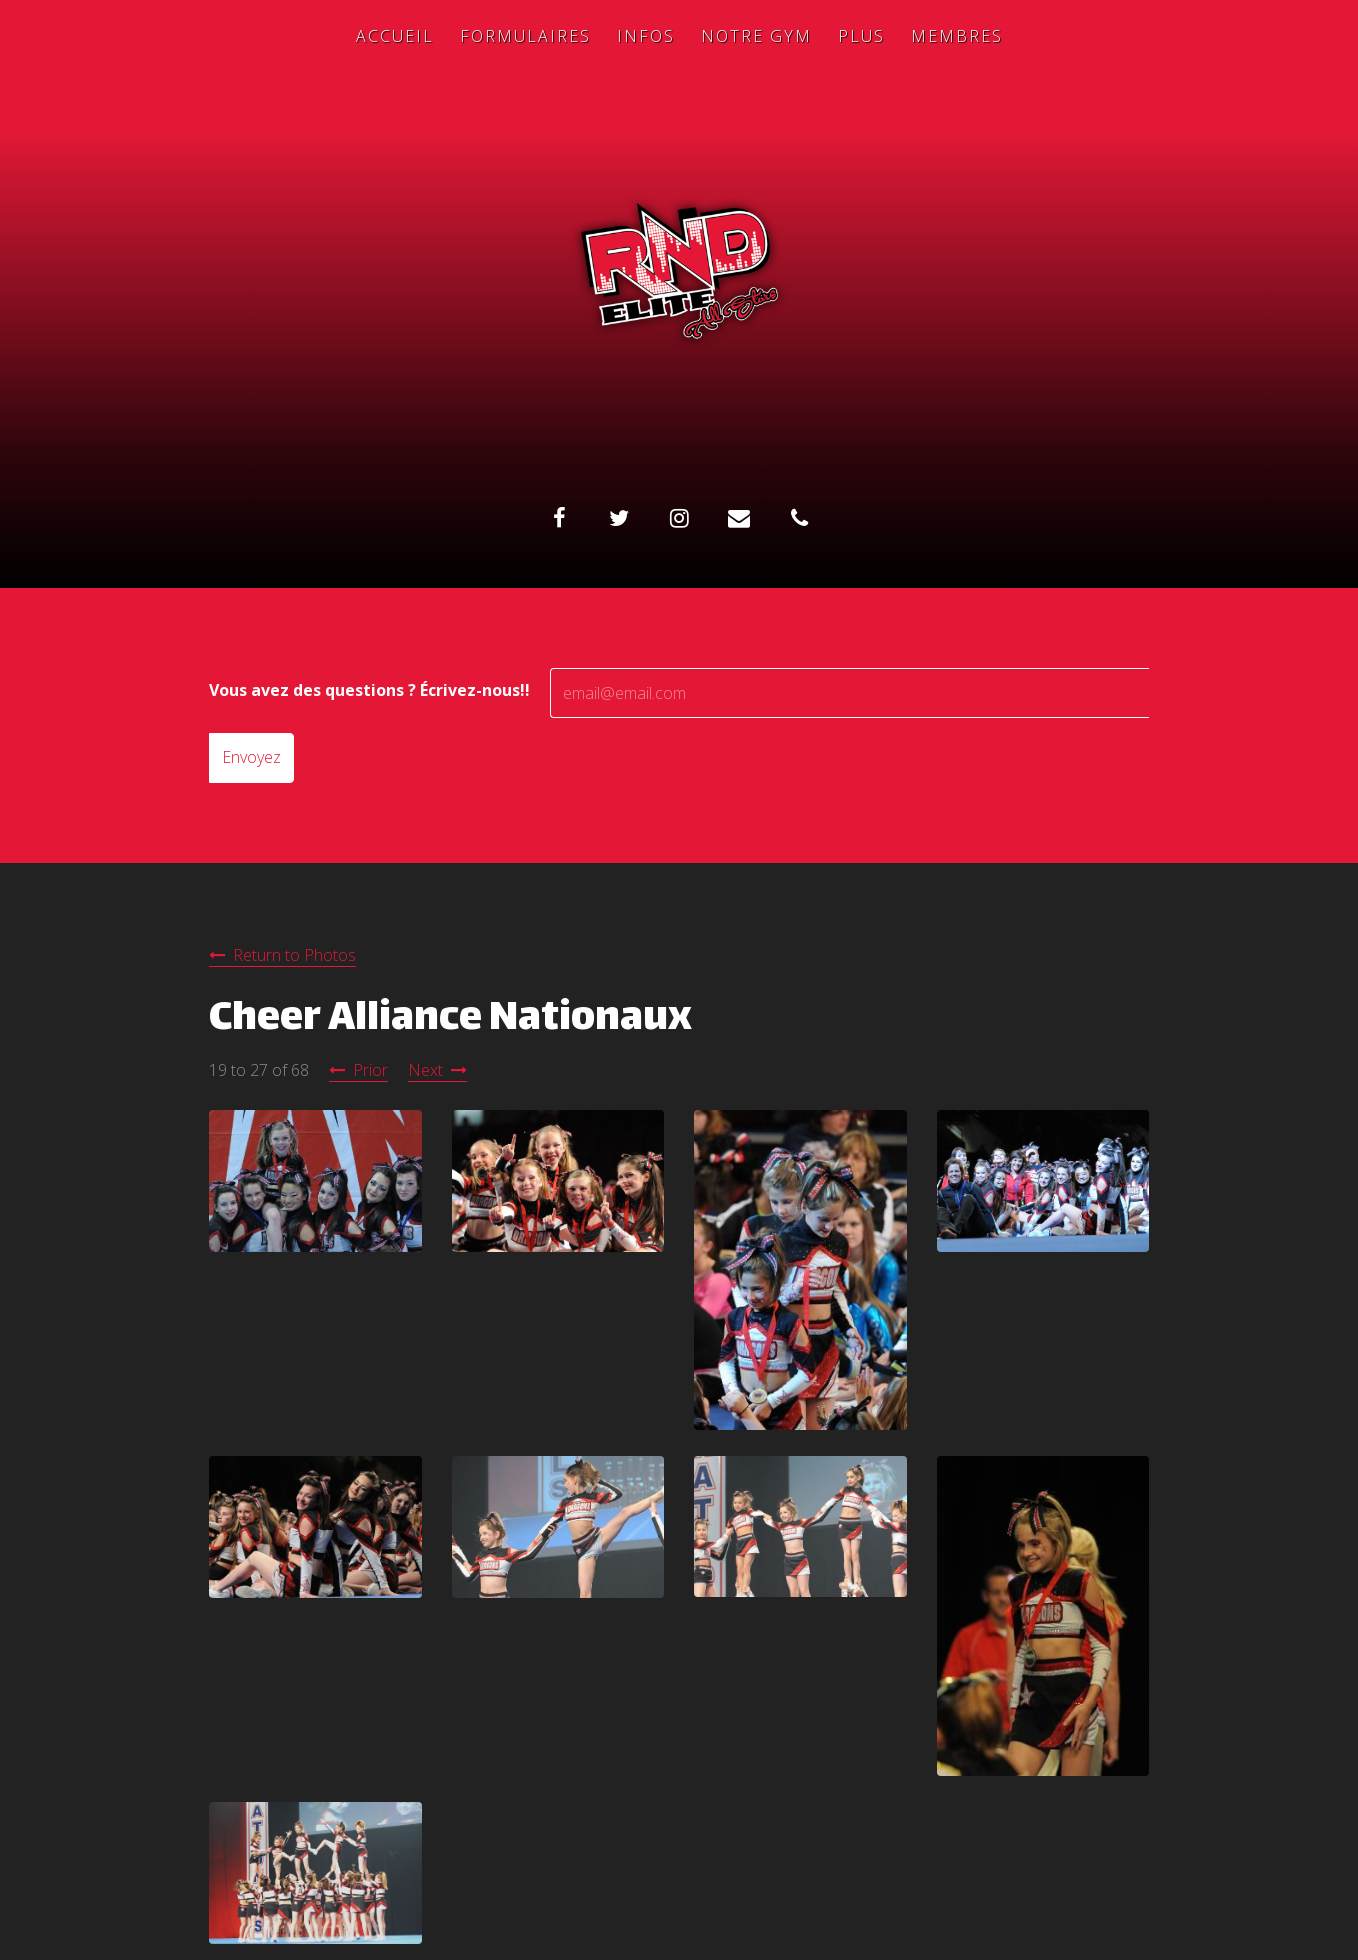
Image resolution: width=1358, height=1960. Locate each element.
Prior (370, 1070)
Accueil (395, 36)
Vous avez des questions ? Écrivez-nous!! (369, 690)
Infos (646, 36)
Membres (957, 36)
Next (425, 1070)
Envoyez (251, 757)
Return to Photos (294, 955)
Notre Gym (756, 36)
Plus (861, 36)
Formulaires (525, 36)
